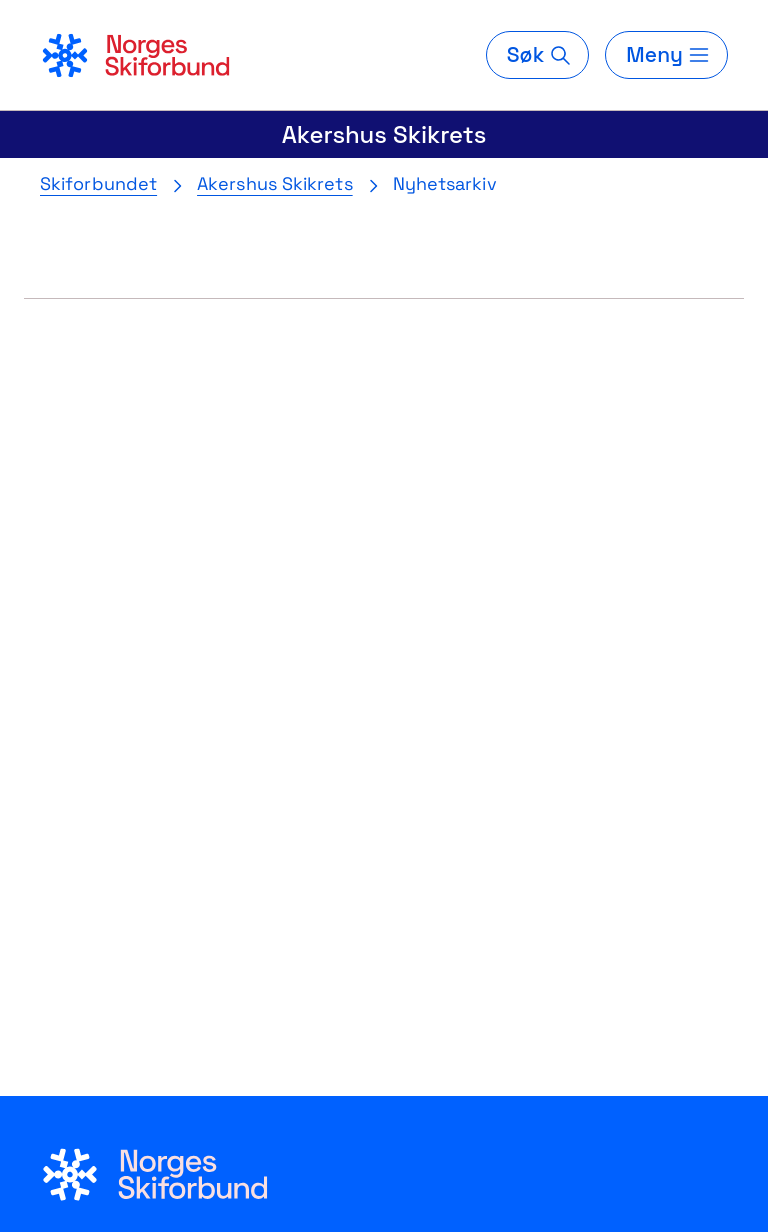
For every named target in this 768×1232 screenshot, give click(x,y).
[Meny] (666, 55)
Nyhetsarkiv (445, 183)
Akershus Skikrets (384, 134)
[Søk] (538, 55)
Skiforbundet (98, 183)
